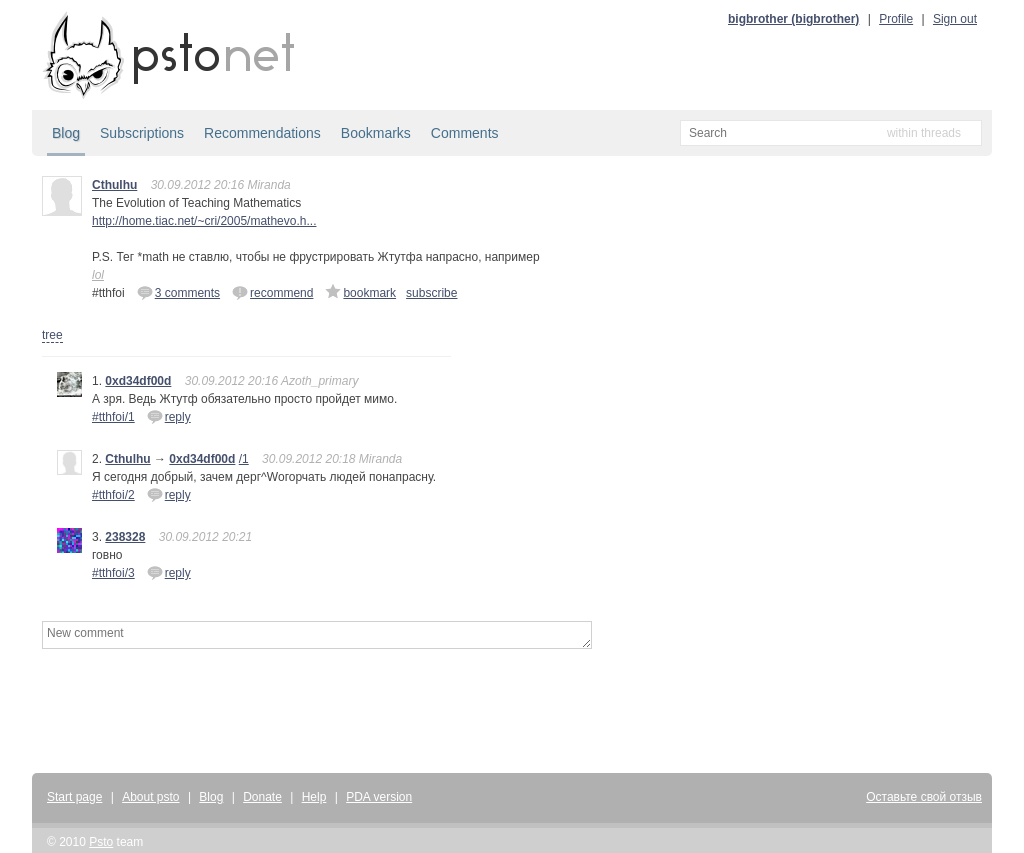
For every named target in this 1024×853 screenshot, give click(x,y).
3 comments (178, 292)
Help (314, 797)
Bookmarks (376, 133)
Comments (465, 133)
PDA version (379, 797)
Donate (262, 797)
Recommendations (262, 133)
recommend (272, 292)
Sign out (955, 19)
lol (98, 275)
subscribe (431, 293)
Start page (74, 797)
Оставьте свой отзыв (924, 797)
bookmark (360, 292)
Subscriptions (142, 133)
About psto (150, 797)
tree (52, 335)
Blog (66, 133)
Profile (896, 19)
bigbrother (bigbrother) (793, 19)
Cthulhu (114, 185)
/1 (244, 459)
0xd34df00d (138, 381)
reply (169, 416)
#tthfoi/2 (113, 495)
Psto (101, 842)
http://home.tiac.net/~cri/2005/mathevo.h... (204, 221)
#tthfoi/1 (113, 417)
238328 (125, 537)
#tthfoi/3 (113, 573)
